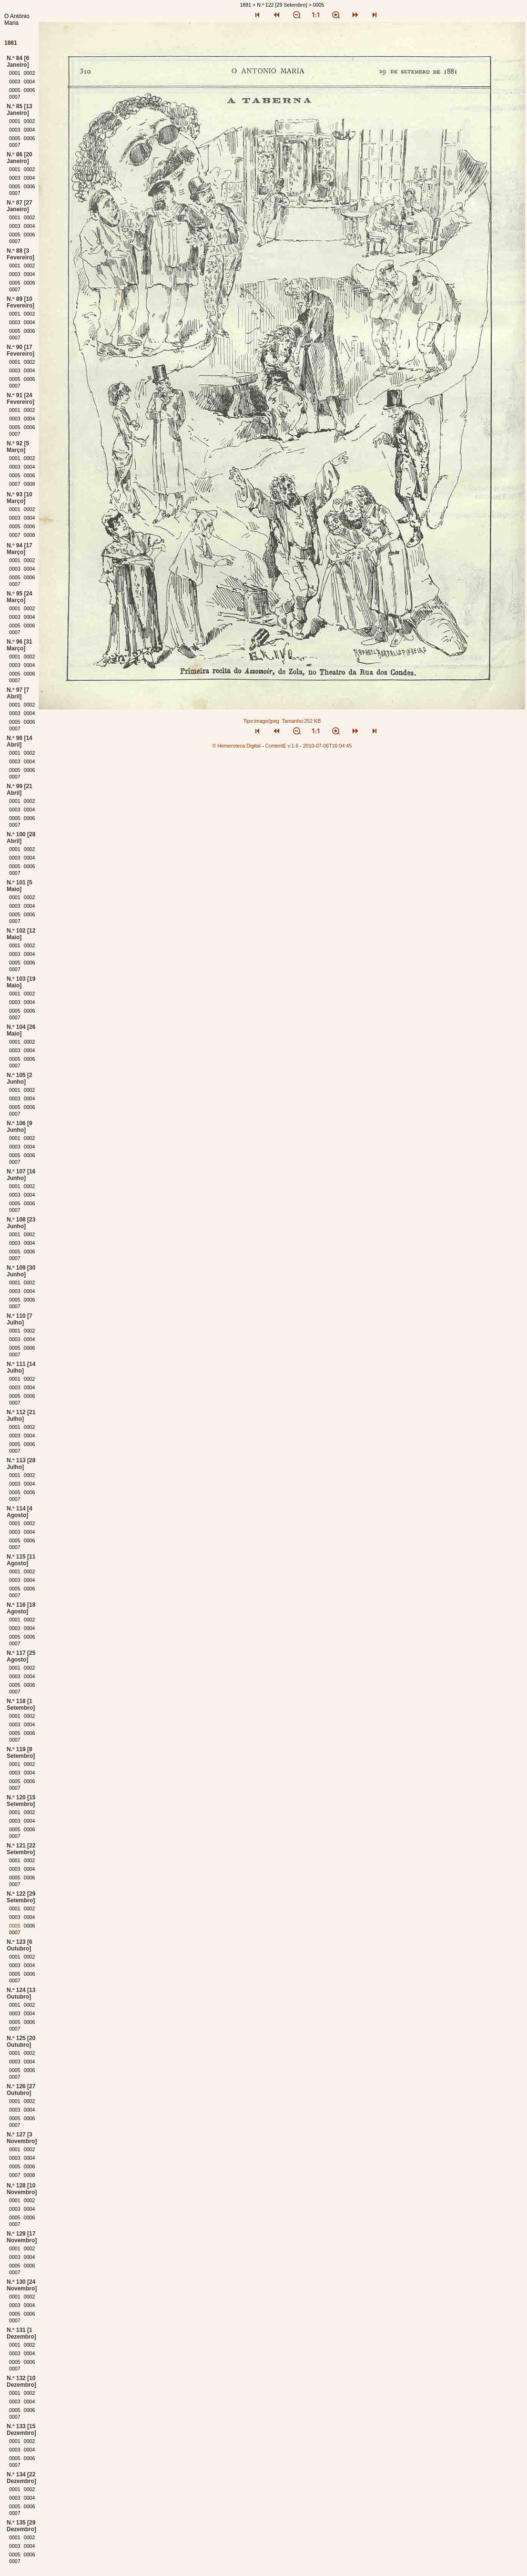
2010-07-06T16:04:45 (327, 746)
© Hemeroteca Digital (237, 746)
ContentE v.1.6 (281, 746)
